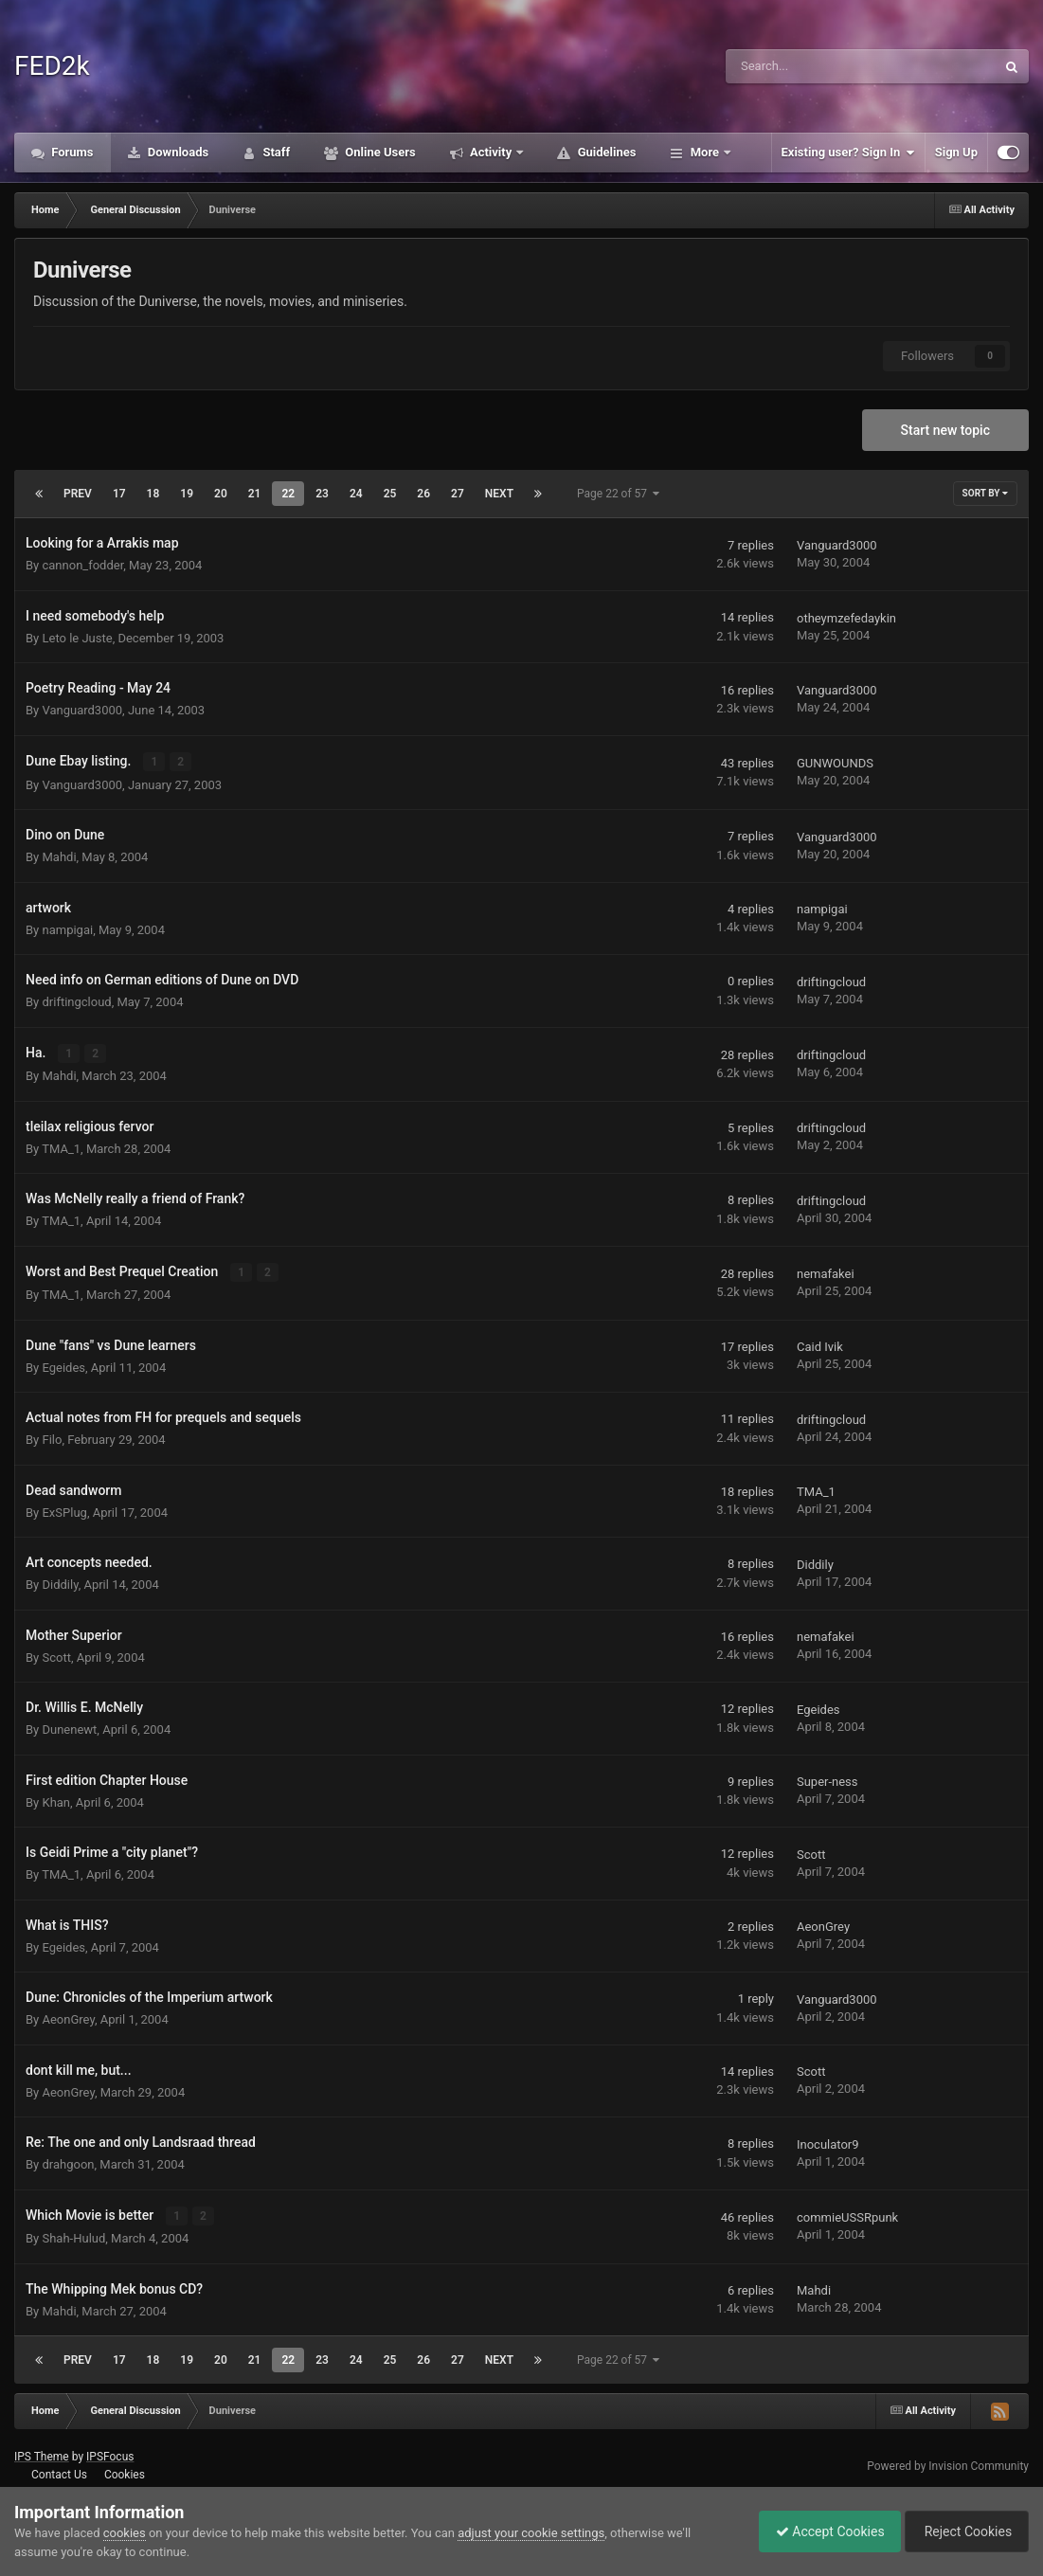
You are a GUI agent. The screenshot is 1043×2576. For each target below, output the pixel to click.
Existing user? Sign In (848, 152)
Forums (71, 152)
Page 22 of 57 (618, 493)
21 (254, 493)
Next (499, 493)
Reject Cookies (963, 2531)
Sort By (985, 493)
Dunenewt (69, 1727)
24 (356, 493)
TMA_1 (61, 1147)
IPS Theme (41, 2454)
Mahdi (59, 856)
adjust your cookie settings (531, 2533)
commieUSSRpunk (847, 2215)
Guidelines (605, 152)
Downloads (177, 152)
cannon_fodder (82, 565)
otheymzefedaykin (846, 618)
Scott (56, 1655)
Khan (56, 1800)
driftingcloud (76, 1001)
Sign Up (956, 152)
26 (423, 493)
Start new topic (945, 430)
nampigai (67, 929)
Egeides (63, 1366)
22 (288, 493)
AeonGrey (823, 1925)
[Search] (813, 66)
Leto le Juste (77, 638)
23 (322, 493)
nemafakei (825, 1273)
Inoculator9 (828, 2142)
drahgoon (68, 2162)
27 (457, 493)
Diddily (60, 1583)
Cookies (124, 2472)
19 (186, 493)
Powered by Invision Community (948, 2463)
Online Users (379, 152)
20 (220, 493)
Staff (275, 152)
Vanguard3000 (837, 545)
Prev (77, 493)
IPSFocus (110, 2454)
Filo (52, 1438)
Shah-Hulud (73, 2236)
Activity (491, 152)
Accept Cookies (820, 2531)
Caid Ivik (820, 1346)
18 (153, 493)
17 (119, 493)
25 (390, 493)
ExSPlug (64, 1511)
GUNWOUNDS (835, 763)
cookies (124, 2533)
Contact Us (59, 2472)
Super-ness (827, 1781)
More (704, 152)
